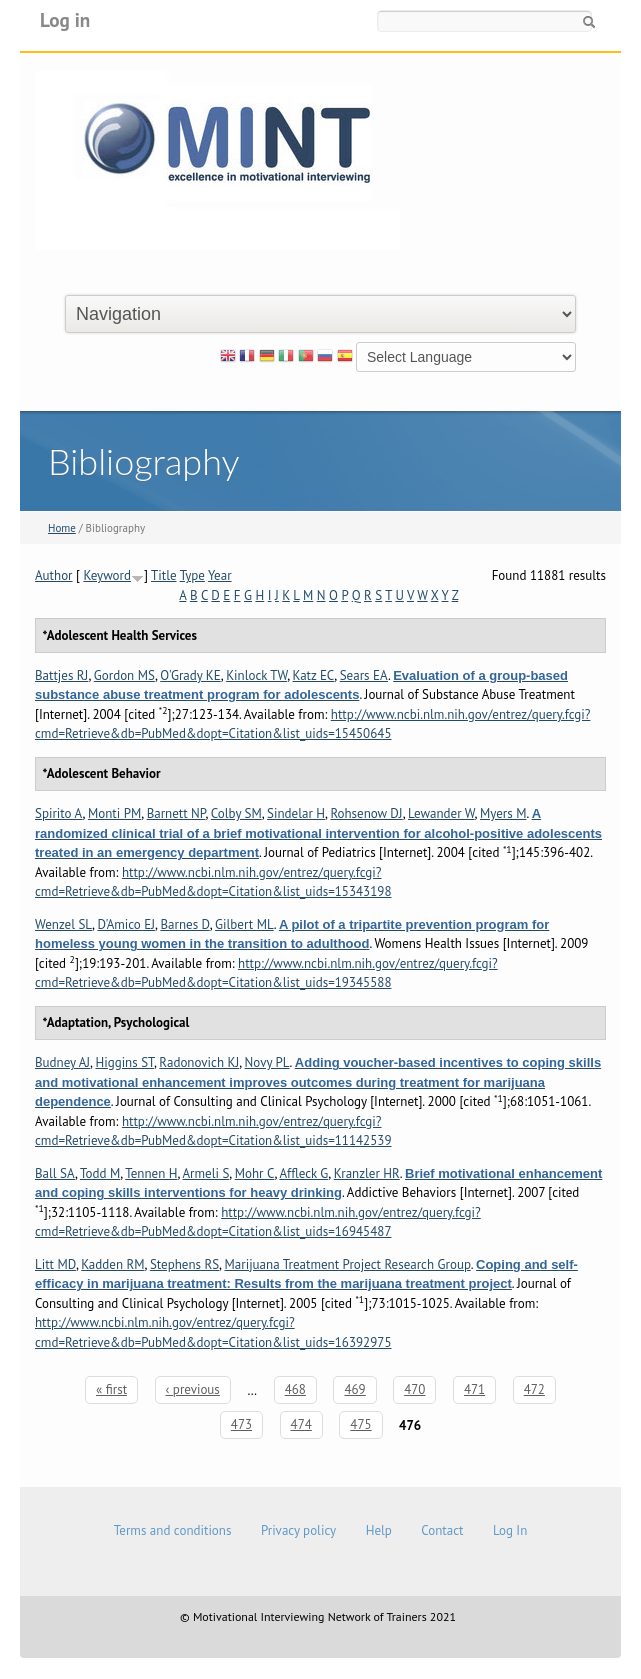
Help (379, 1530)
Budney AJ (62, 1062)
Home (62, 528)
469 (354, 1389)
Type (192, 575)
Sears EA (364, 675)
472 (534, 1389)
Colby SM (236, 813)
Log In (510, 1530)
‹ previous (193, 1389)
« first (111, 1389)
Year (220, 575)
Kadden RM (112, 1264)
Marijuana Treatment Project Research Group (348, 1264)
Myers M (503, 813)
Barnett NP (176, 813)
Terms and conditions (173, 1530)
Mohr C (255, 1173)
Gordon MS (124, 675)
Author (54, 575)
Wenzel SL (63, 924)
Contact (442, 1530)
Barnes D (184, 924)
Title (164, 575)
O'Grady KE (190, 675)
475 (360, 1424)
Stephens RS (184, 1264)
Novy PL (267, 1062)
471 (474, 1389)
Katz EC (314, 675)
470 (414, 1389)
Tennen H (151, 1173)
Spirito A (59, 813)
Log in (65, 19)
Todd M (100, 1173)
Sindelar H (296, 813)
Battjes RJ (61, 675)
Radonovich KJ (199, 1062)
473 (241, 1424)
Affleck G (303, 1173)
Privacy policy (298, 1530)
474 (301, 1424)
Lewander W (441, 813)
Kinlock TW (256, 675)
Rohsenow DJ (366, 813)
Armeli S (205, 1173)
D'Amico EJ (126, 924)
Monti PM (114, 813)
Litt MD (55, 1264)
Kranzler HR (367, 1173)
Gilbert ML (244, 924)
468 (295, 1389)
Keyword (107, 575)
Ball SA (55, 1173)
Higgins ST (124, 1062)
